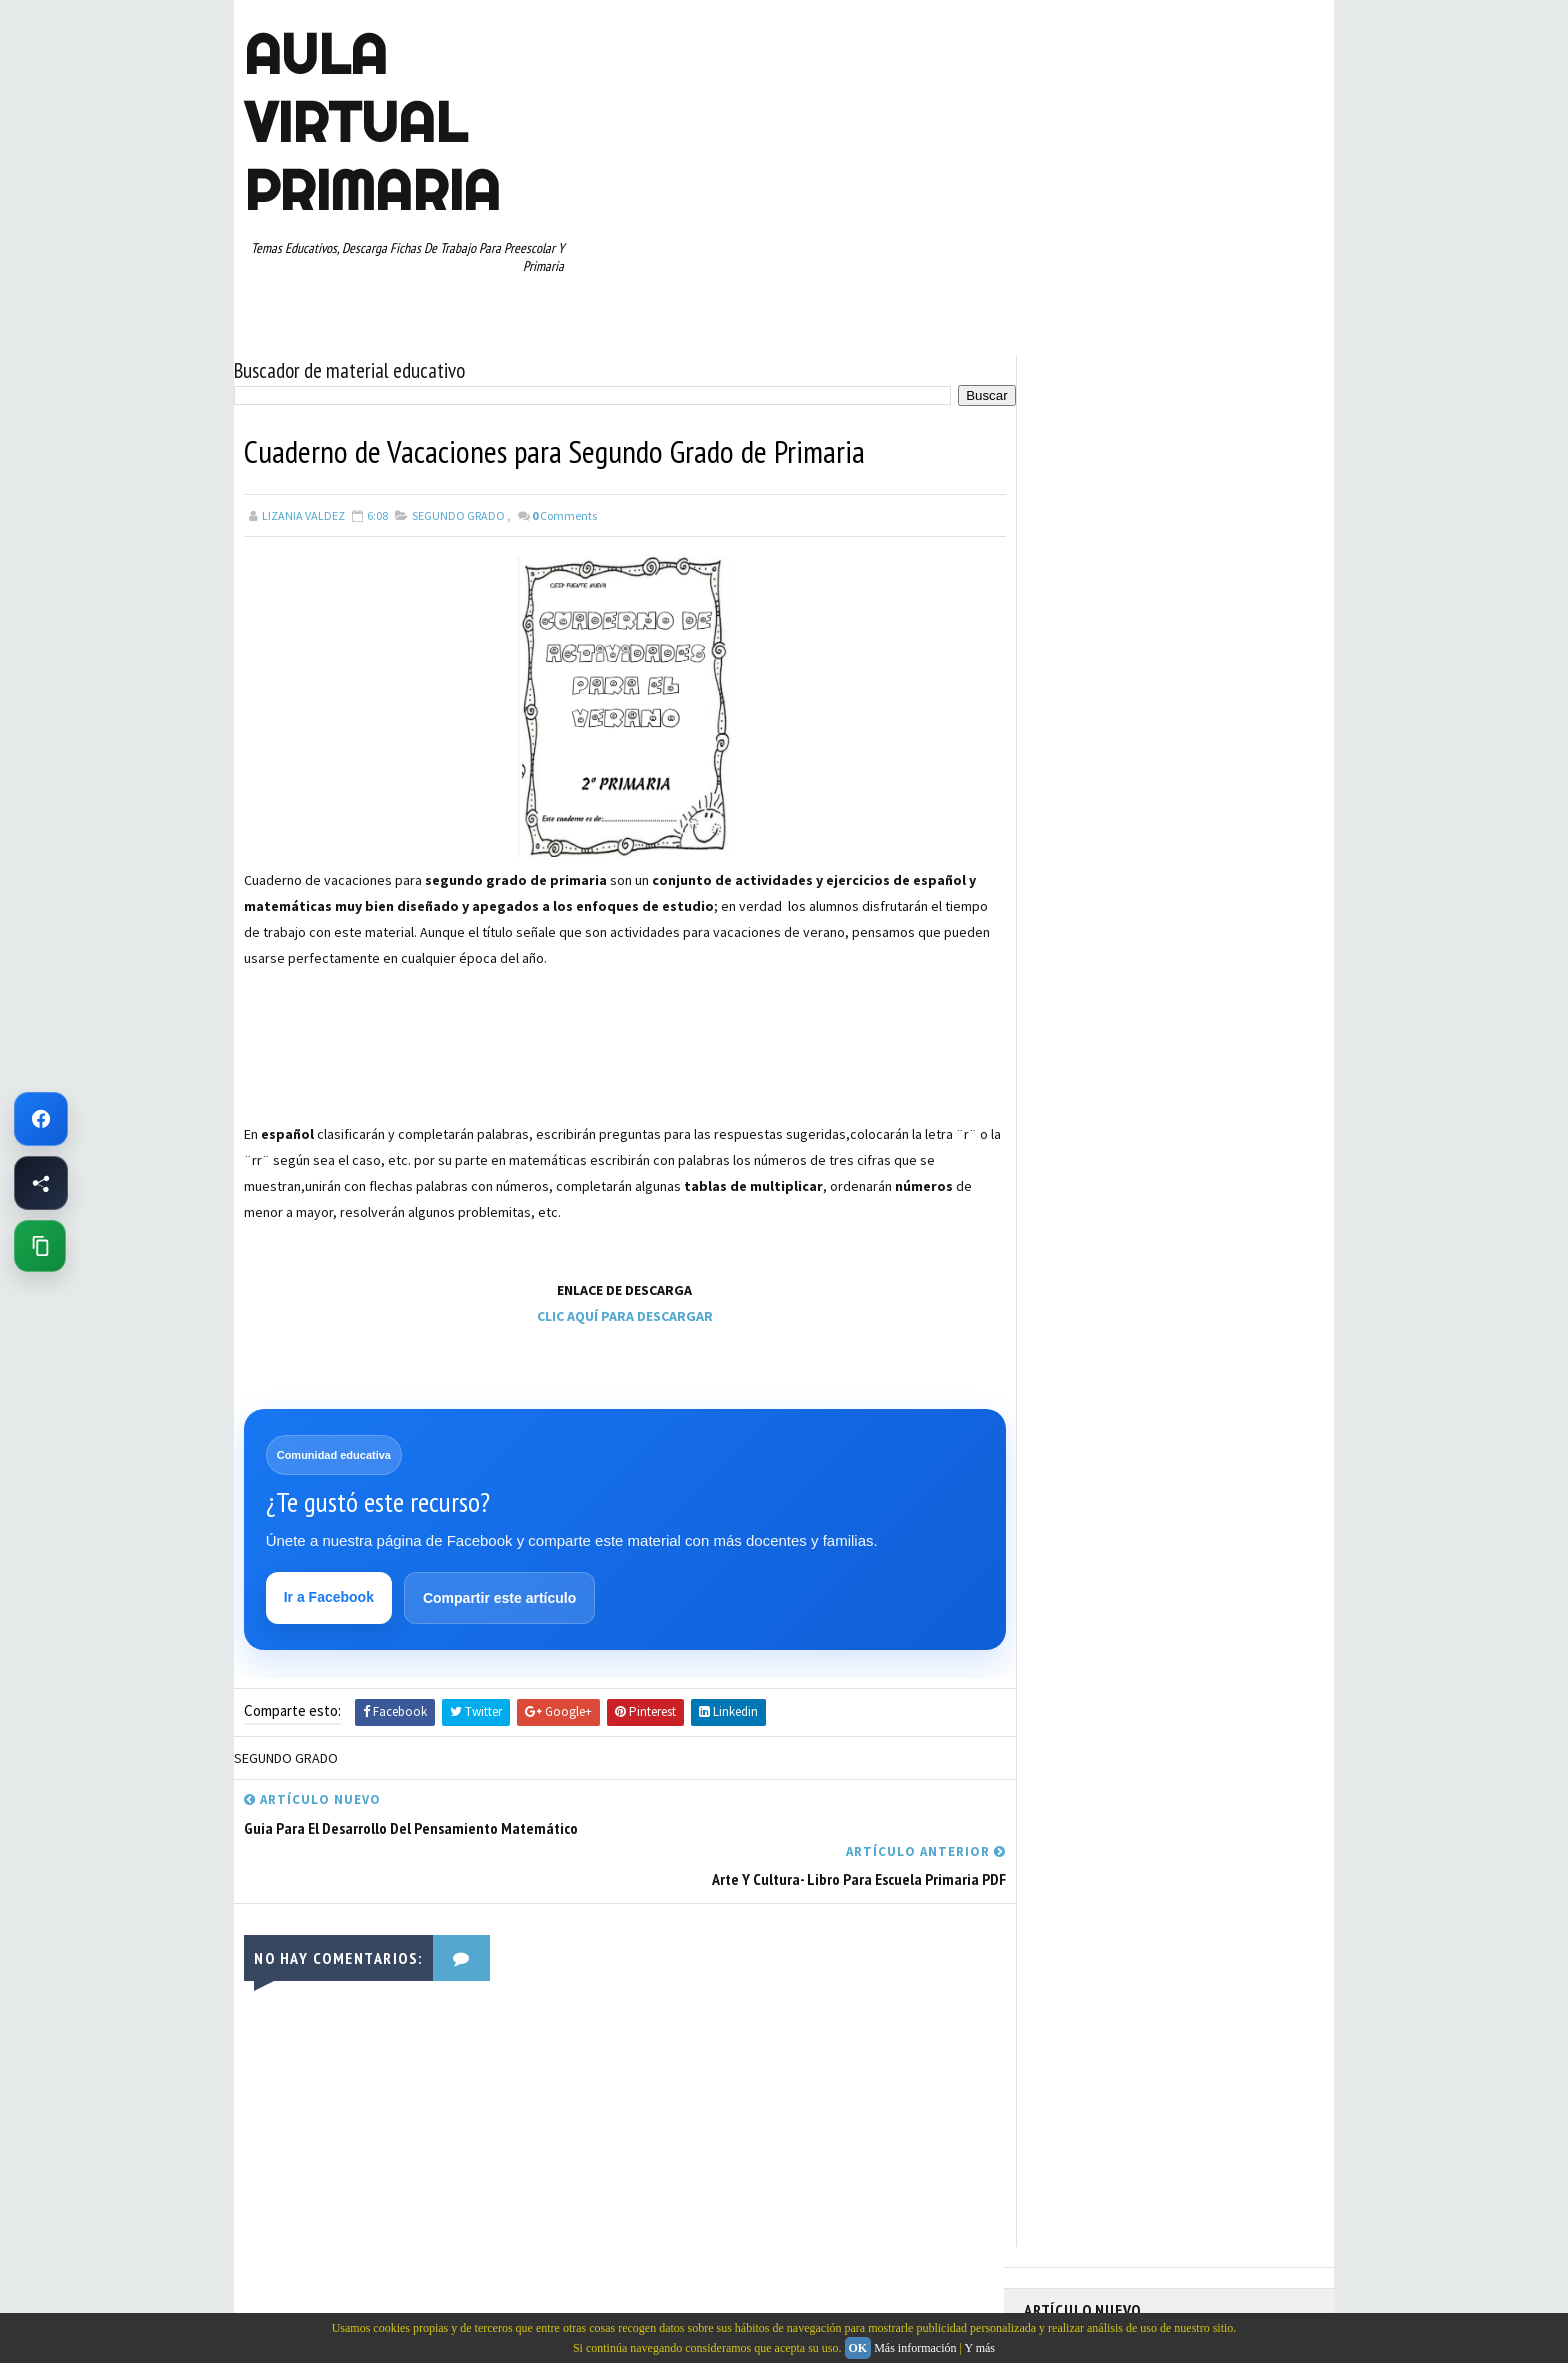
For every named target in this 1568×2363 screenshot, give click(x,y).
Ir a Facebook (329, 1597)
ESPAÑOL (1193, 949)
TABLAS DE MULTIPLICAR (1097, 1159)
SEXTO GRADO (1184, 1124)
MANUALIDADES (1073, 984)
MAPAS (1155, 984)
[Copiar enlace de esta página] (40, 1246)
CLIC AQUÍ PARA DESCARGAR (619, 1315)
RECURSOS (1271, 1054)
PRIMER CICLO (1218, 1019)
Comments (564, 514)
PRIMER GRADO (1073, 1054)
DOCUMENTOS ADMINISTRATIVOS (1121, 914)
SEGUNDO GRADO (458, 514)
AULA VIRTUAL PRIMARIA (372, 122)
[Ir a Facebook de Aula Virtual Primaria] (41, 1119)
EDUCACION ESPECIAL (1089, 949)
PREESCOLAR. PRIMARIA (1095, 1019)
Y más (979, 2348)
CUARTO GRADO (1222, 879)
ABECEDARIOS (1069, 844)
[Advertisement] (344, 1067)
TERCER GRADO (1073, 1194)
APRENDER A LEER (1174, 844)
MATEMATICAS (1234, 984)
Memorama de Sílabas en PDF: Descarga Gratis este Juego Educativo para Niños (1152, 471)
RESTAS (1202, 1089)
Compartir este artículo (499, 1598)
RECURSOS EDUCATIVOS (1095, 1089)
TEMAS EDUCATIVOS (1237, 1159)
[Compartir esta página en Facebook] (41, 1183)
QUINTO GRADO (1177, 1054)
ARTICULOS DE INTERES (1095, 879)
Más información (915, 2348)
